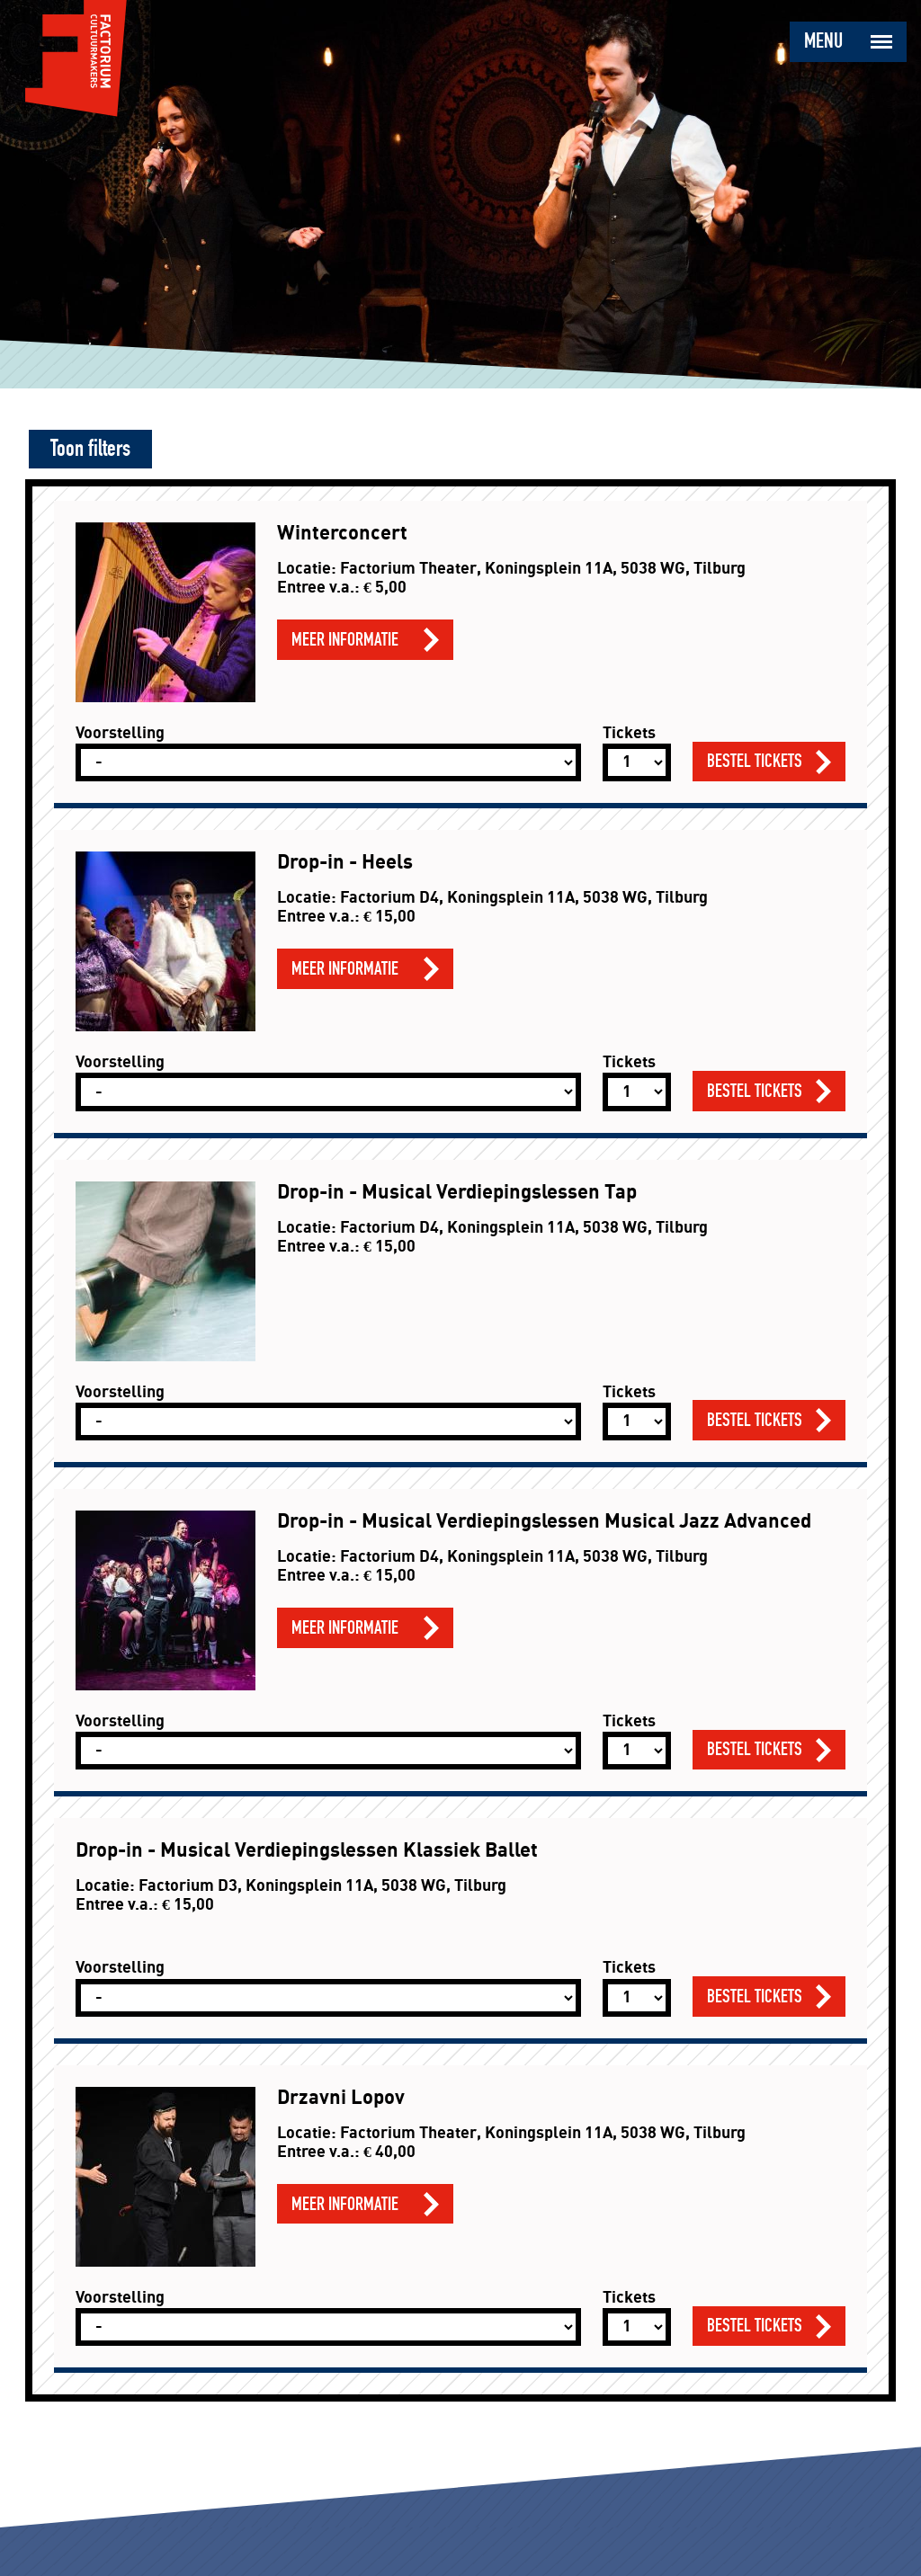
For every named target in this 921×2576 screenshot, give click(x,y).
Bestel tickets (754, 761)
